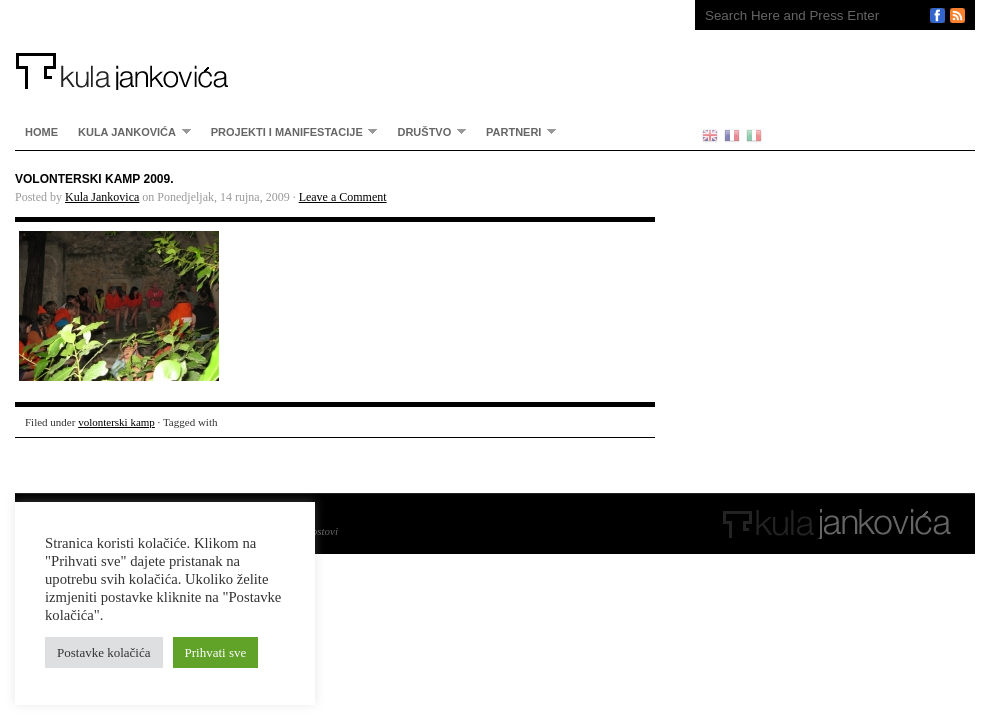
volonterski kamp (116, 422)
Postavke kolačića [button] (104, 652)
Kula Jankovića (335, 45)
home (41, 132)
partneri (516, 131)
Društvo (426, 131)
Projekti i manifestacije (289, 131)
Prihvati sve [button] (216, 652)
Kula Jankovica (102, 197)
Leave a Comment (343, 197)
